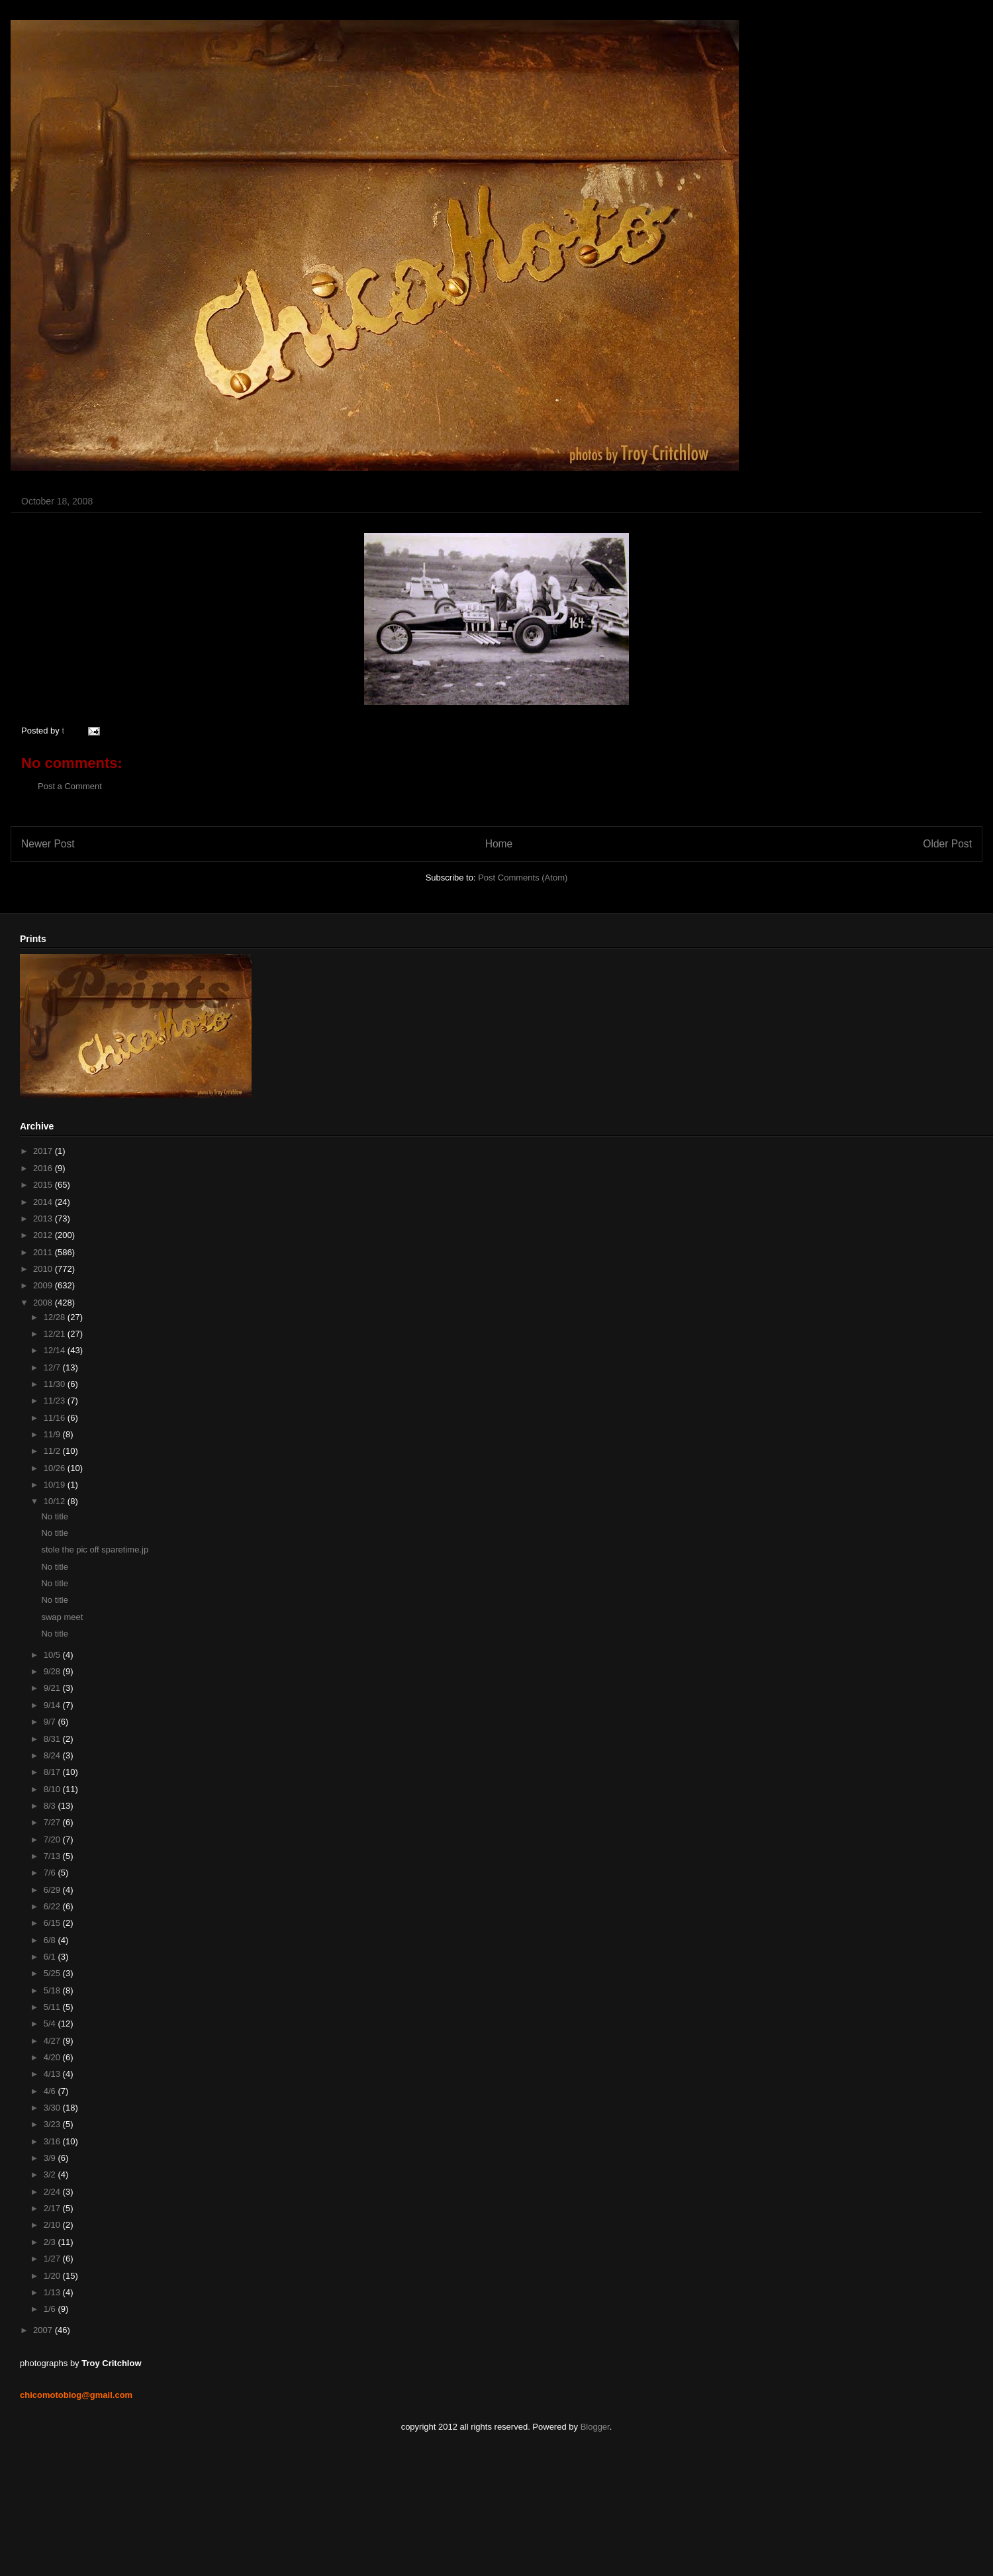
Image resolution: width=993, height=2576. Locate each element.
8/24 (53, 1755)
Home (499, 843)
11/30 (56, 1384)
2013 (44, 1218)
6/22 (53, 1906)
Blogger (595, 2427)
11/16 (56, 1418)
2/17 (53, 2208)
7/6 (51, 1873)
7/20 (53, 1839)
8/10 (53, 1789)
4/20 (53, 2057)
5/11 (53, 2007)
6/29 (53, 1890)
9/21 (53, 1688)
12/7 (53, 1367)
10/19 (56, 1485)
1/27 (53, 2259)
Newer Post (48, 843)
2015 (44, 1185)
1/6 (51, 2309)
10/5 (53, 1655)
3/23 (53, 2124)
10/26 (56, 1468)
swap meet (62, 1617)
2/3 (51, 2242)
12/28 (56, 1317)
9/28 (53, 1671)
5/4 (51, 2023)
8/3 (51, 1806)
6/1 (51, 1957)
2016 (44, 1168)
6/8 (51, 1940)
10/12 (56, 1501)
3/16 (53, 2141)
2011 (44, 1252)
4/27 (53, 2041)
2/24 (53, 2192)
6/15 (53, 1923)
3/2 (51, 2174)
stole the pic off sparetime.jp (94, 1549)
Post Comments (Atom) (522, 878)
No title (54, 1516)
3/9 (51, 2158)
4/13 (53, 2074)
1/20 (53, 2276)
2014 (44, 1202)
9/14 (53, 1705)
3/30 (53, 2108)
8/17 (53, 1772)
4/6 (51, 2091)
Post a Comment (70, 786)
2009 (44, 1285)
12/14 (56, 1350)
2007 (44, 2330)
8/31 (53, 1739)
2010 (44, 1269)
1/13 (53, 2292)
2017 (44, 1151)
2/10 (53, 2225)
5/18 (53, 1990)
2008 (44, 1303)
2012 (44, 1235)
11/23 (56, 1401)
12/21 (56, 1334)
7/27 (53, 1822)
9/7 (51, 1722)
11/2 (53, 1451)
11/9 (53, 1434)
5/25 (53, 1973)
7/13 (53, 1856)
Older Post (947, 843)
